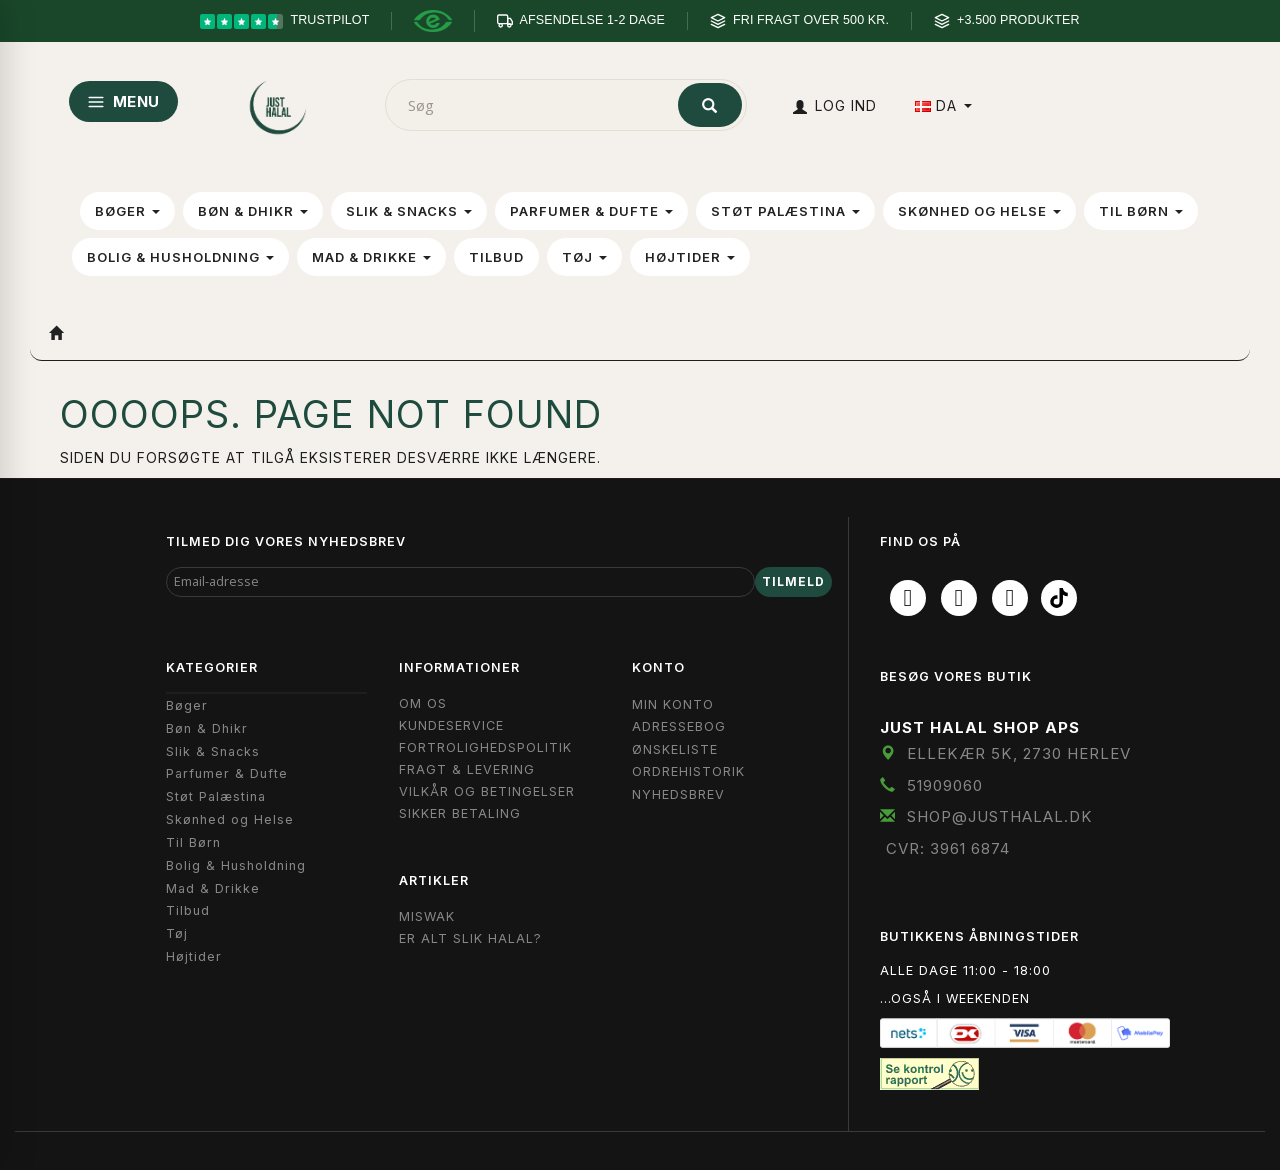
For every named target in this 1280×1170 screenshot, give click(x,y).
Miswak (427, 916)
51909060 (945, 785)
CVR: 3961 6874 (948, 848)
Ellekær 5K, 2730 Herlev (1019, 753)
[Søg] (710, 105)
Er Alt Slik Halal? (470, 938)
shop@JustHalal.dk (1000, 816)
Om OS (423, 703)
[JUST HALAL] (279, 103)
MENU (123, 101)
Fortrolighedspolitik (485, 747)
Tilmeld (793, 581)
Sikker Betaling (460, 813)
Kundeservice (451, 725)
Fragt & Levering (467, 769)
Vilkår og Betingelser (487, 791)
